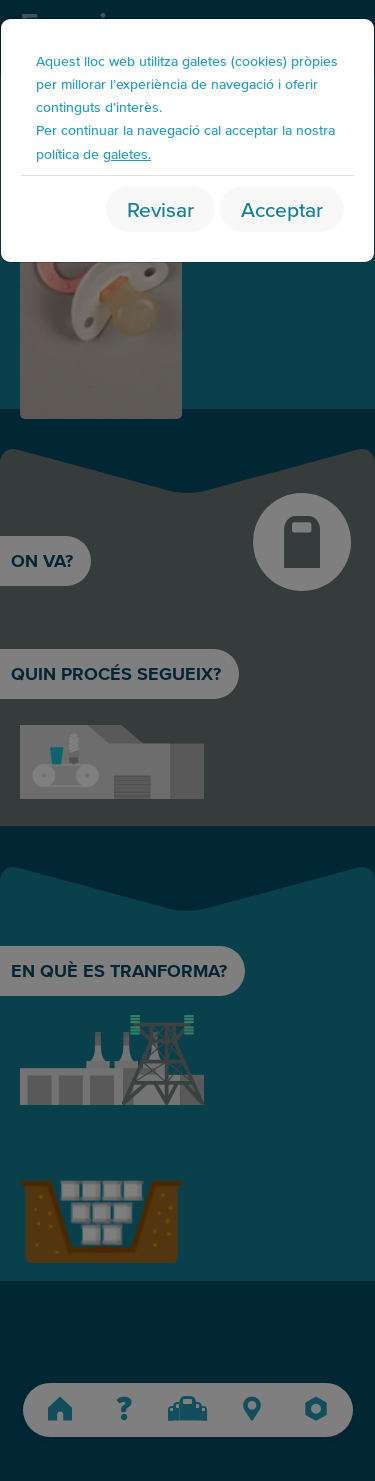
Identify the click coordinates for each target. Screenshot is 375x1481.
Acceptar (282, 208)
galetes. (127, 153)
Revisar (160, 208)
